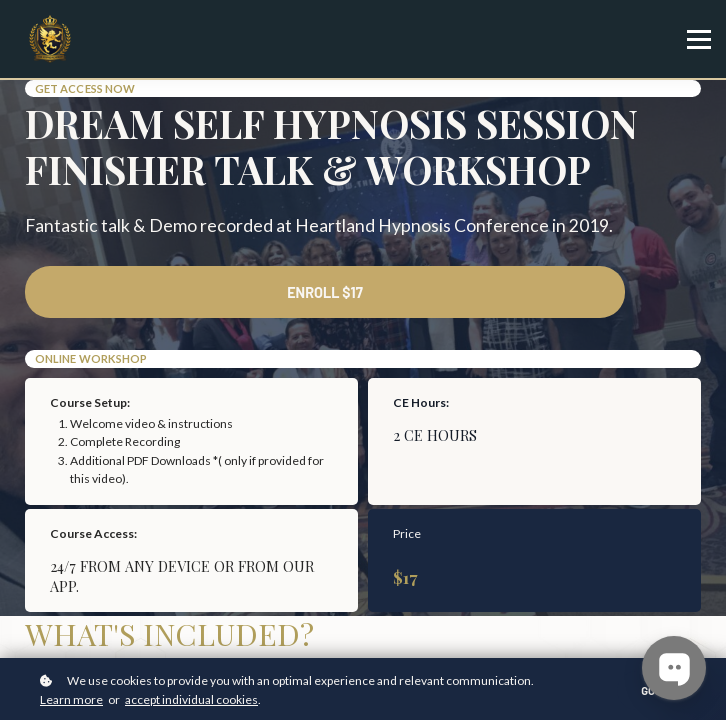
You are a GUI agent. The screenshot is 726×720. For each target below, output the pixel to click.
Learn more (71, 699)
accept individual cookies (191, 699)
